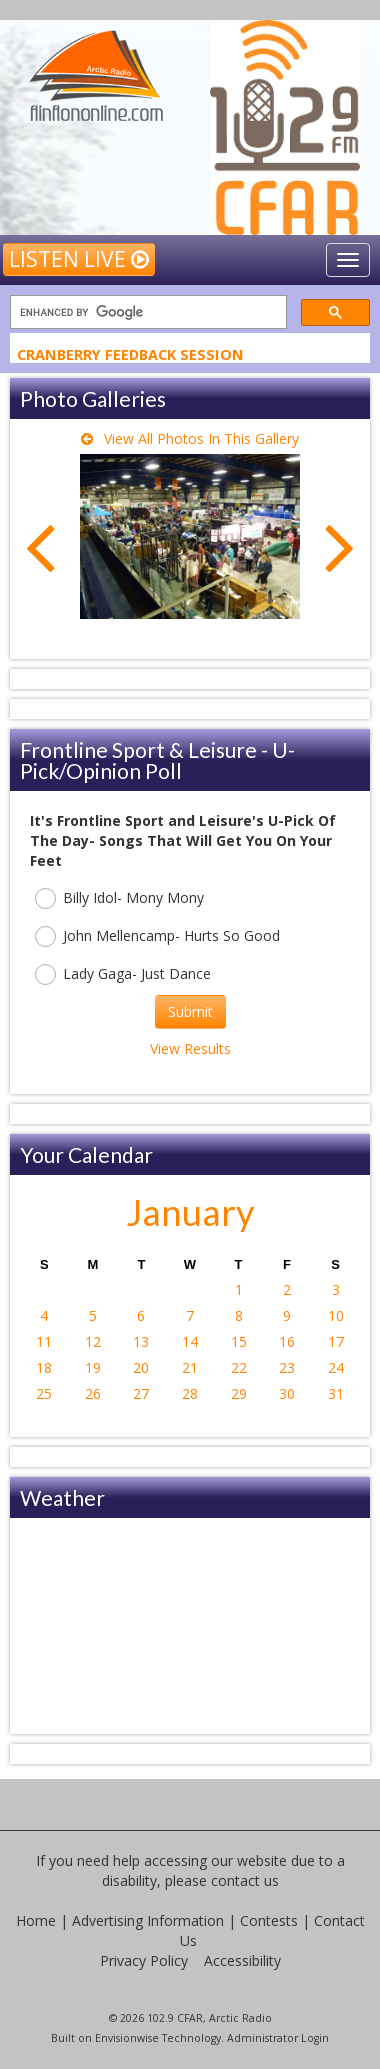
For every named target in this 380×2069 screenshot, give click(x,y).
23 (287, 1367)
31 (336, 1393)
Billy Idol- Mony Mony (119, 898)
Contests (269, 1920)
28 (190, 1393)
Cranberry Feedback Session (130, 356)
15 (239, 1341)
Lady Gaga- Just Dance (123, 974)
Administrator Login (278, 2038)
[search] (146, 312)
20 (141, 1367)
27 (141, 1393)
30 (287, 1393)
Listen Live (79, 259)
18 (44, 1367)
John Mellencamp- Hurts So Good (157, 936)
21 (190, 1367)
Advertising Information (148, 1920)
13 (141, 1341)
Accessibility (242, 1960)
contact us (245, 1880)
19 (93, 1367)
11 (44, 1341)
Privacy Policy (144, 1960)
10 (336, 1315)
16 (287, 1341)
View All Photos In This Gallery (190, 438)
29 (239, 1393)
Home (36, 1920)
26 (93, 1393)
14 (190, 1341)
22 (239, 1367)
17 (336, 1341)
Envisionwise (127, 2038)
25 (44, 1393)
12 (93, 1341)
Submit (190, 1011)
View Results (190, 1048)
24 (336, 1367)
